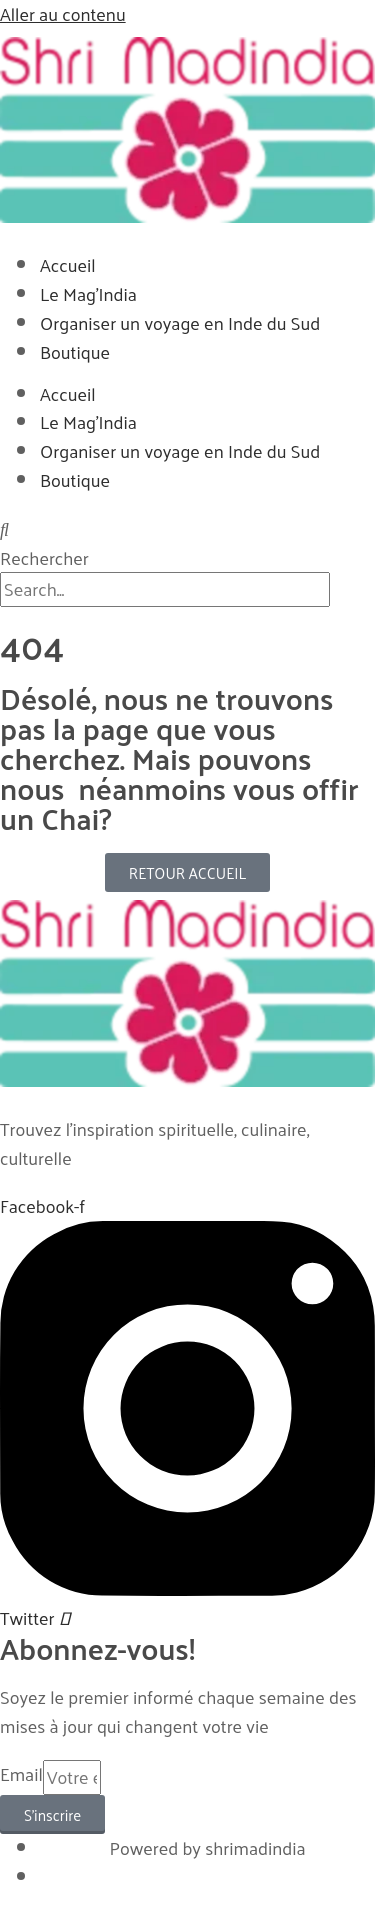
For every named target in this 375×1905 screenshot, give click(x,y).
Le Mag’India (88, 293)
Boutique (75, 351)
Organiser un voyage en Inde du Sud (180, 322)
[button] (187, 529)
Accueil (68, 264)
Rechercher (44, 557)
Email (21, 1775)
